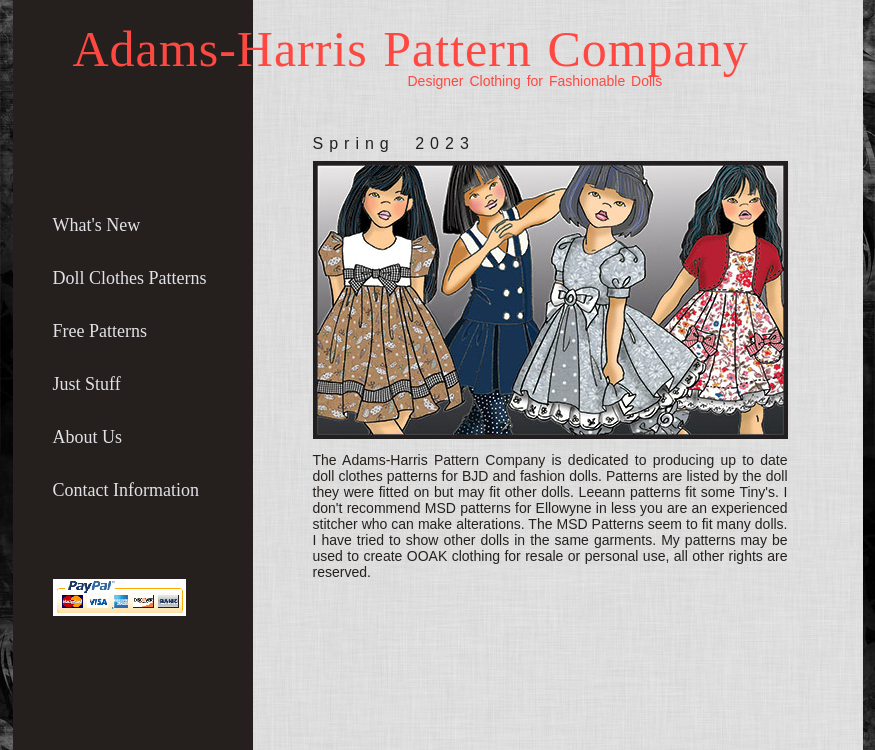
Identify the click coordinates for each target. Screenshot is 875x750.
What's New (97, 225)
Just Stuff (87, 384)
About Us (88, 437)
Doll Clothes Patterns (130, 278)
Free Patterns (100, 331)
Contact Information (126, 490)
